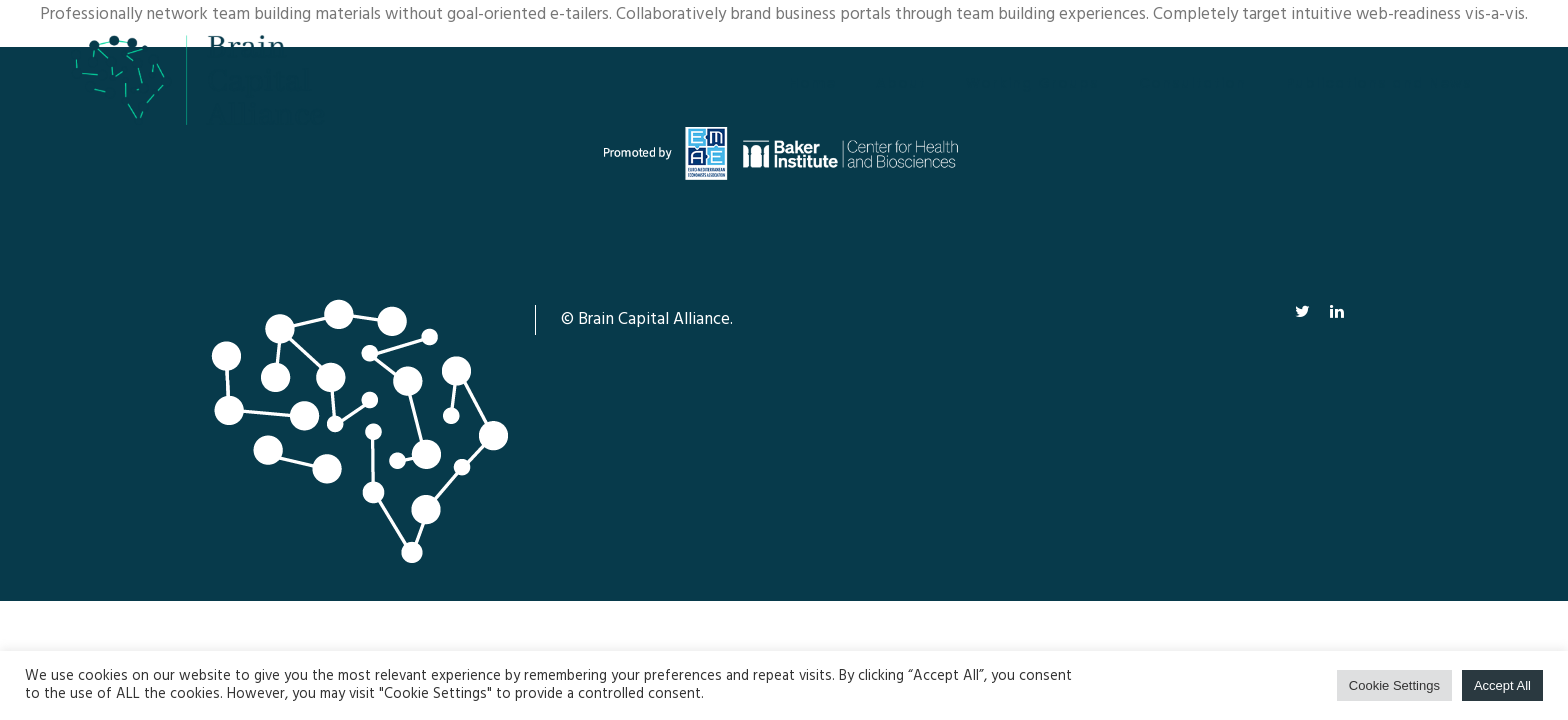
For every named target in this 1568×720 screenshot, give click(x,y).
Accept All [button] (1502, 685)
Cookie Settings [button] (1394, 685)
